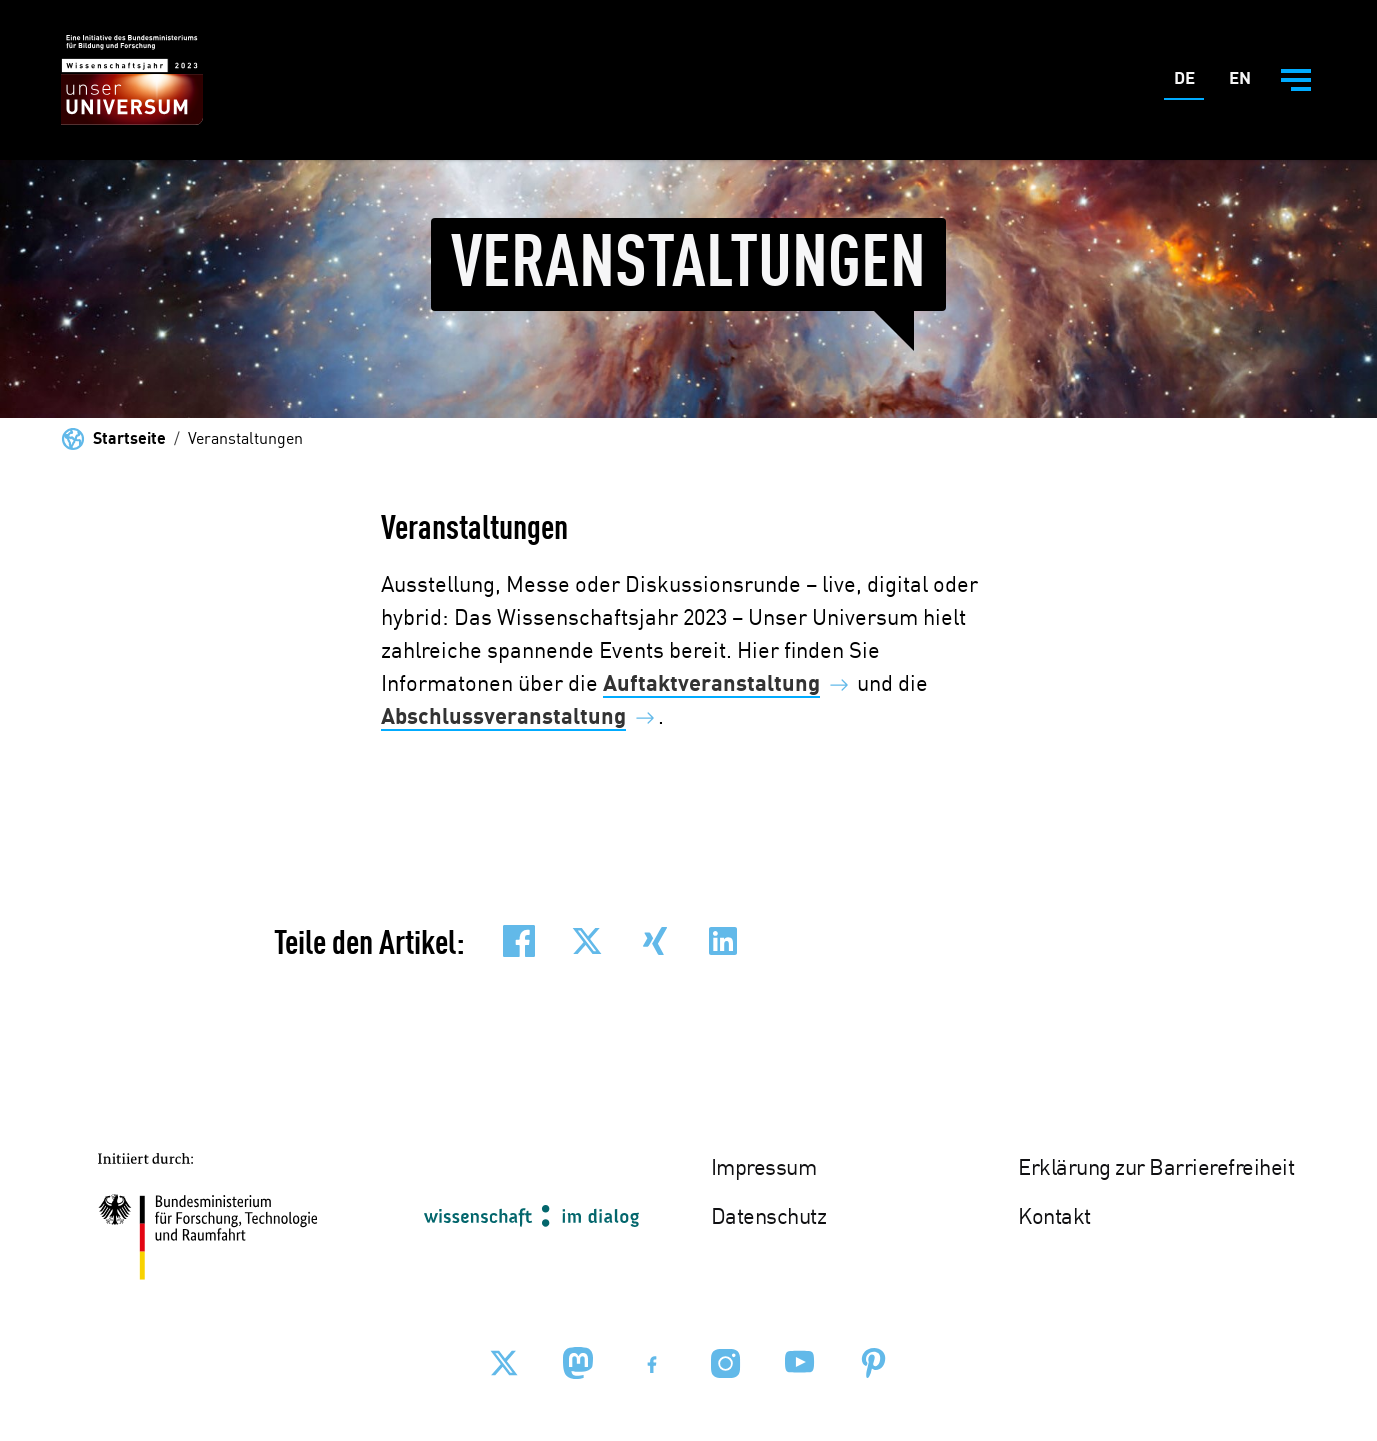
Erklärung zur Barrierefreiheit (1156, 1169)
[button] (519, 941)
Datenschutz (769, 1218)
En (1244, 83)
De (1189, 83)
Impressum (764, 1169)
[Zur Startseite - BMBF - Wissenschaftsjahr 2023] (132, 80)
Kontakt (1054, 1218)
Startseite (129, 440)
